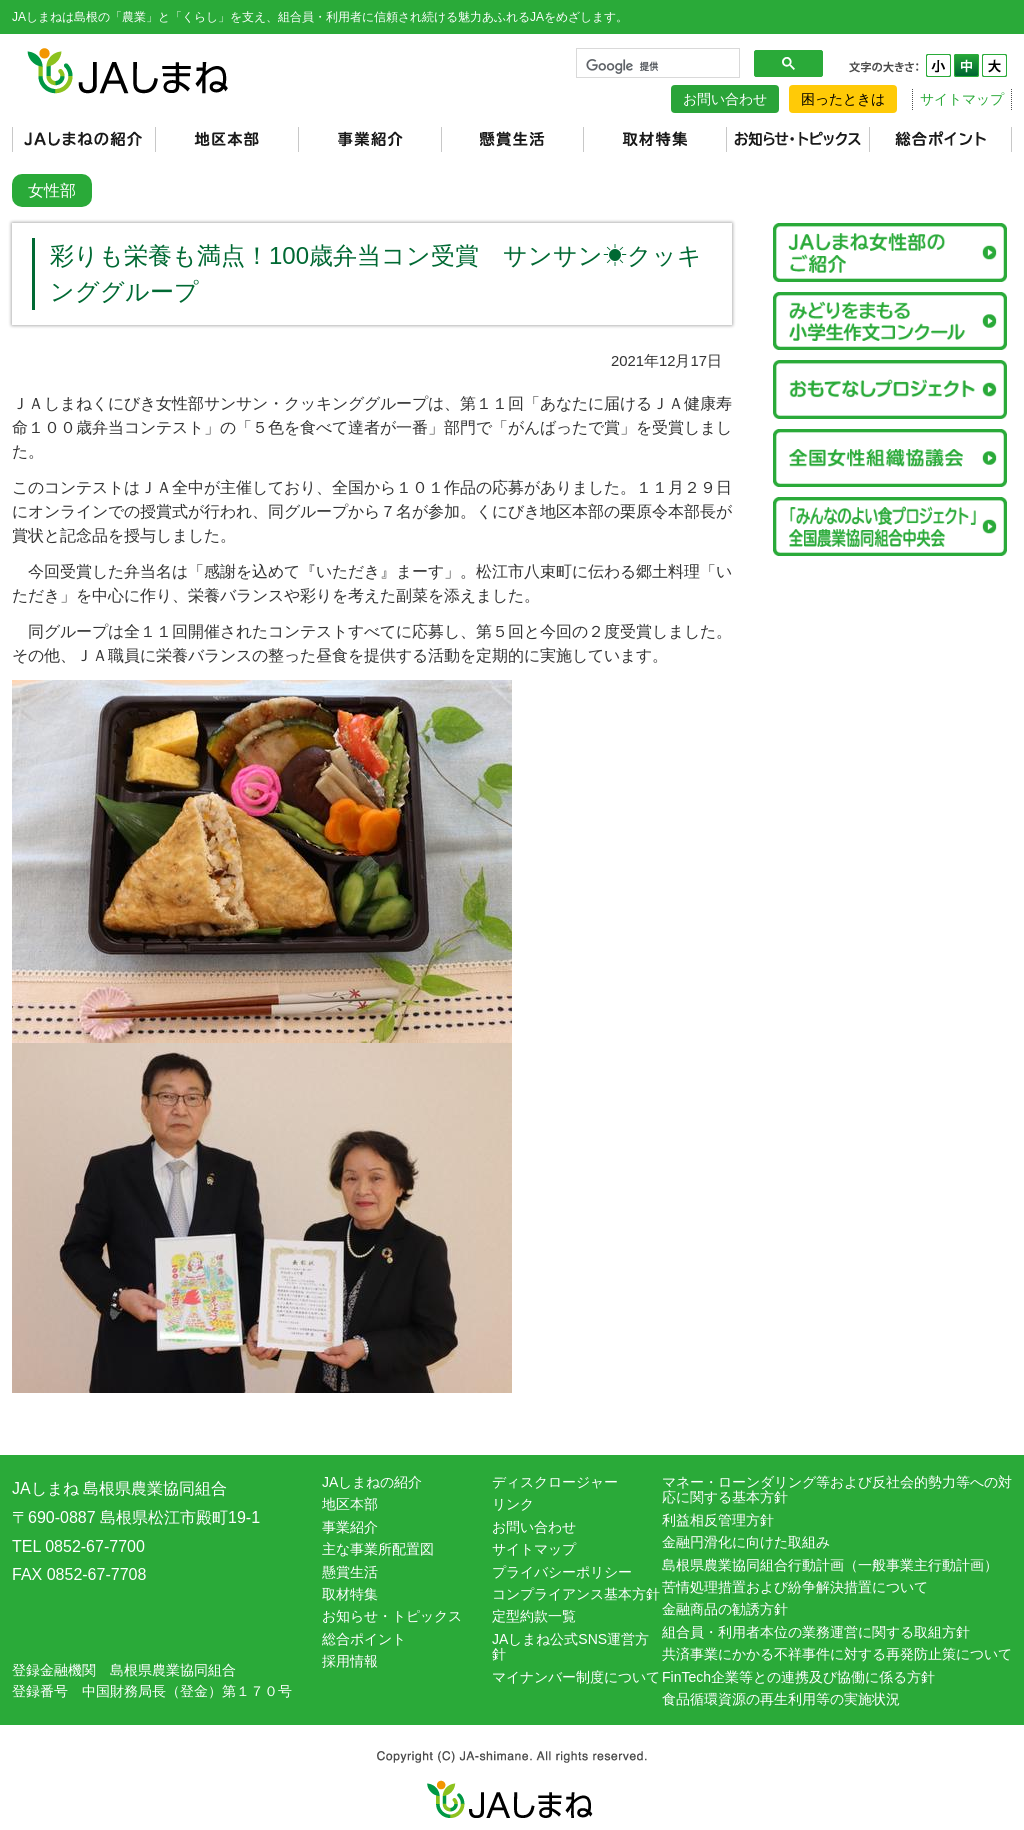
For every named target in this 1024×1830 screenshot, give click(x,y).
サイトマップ (962, 99)
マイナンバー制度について (576, 1677)
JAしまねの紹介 (372, 1482)
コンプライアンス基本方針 (576, 1594)
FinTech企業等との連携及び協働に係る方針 (798, 1677)
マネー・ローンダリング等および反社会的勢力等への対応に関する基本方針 (837, 1489)
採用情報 (350, 1661)
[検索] (656, 66)
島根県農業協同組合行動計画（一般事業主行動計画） (830, 1565)
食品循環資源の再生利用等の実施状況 (781, 1699)
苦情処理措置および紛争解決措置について (795, 1587)
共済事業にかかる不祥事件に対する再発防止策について (837, 1654)
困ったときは (843, 99)
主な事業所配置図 (378, 1549)
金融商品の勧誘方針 (725, 1609)
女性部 (52, 190)
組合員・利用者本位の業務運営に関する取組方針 (816, 1632)
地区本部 (350, 1504)
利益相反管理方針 (718, 1520)
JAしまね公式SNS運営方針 (570, 1646)
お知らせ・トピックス (392, 1616)
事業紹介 (350, 1527)
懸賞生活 (350, 1572)
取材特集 (350, 1594)
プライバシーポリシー (562, 1572)
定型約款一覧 (534, 1616)
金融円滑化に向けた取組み (746, 1542)
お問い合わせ (725, 99)
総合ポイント (364, 1639)
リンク (513, 1504)
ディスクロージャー (555, 1482)
